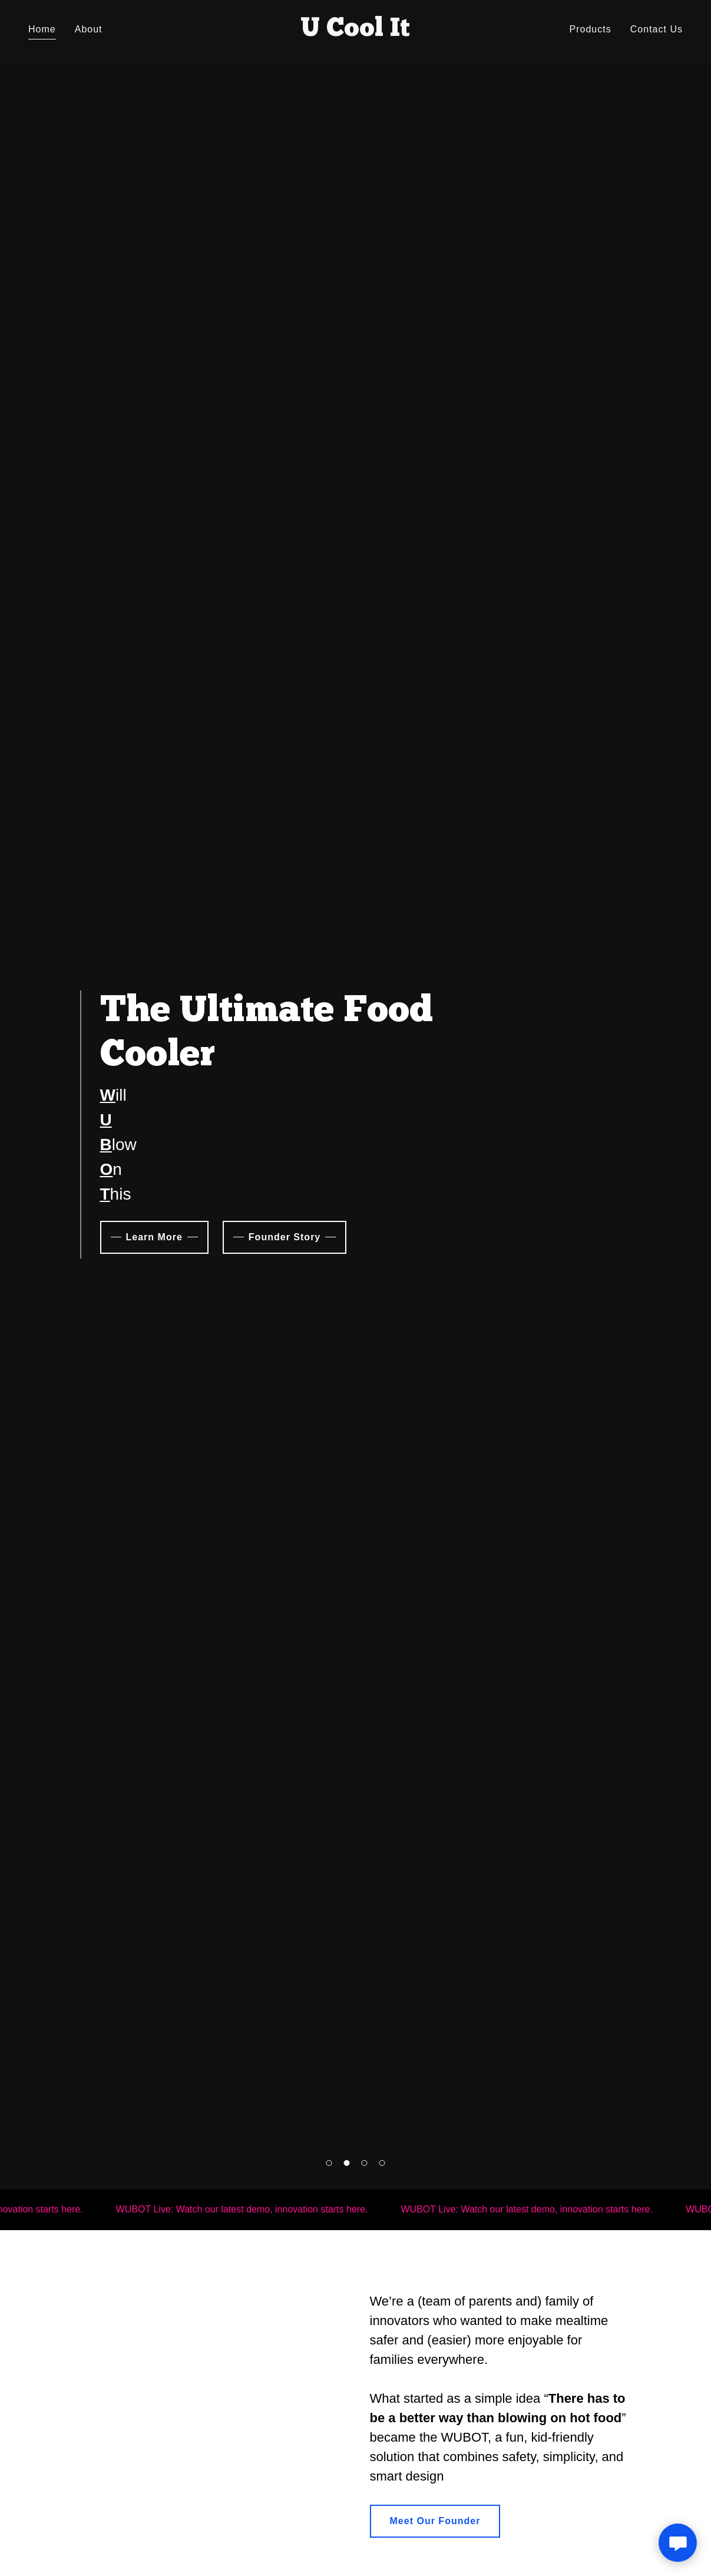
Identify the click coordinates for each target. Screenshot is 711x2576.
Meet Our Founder (435, 2521)
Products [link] (590, 29)
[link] (355, 33)
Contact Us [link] (656, 29)
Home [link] (42, 29)
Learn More (154, 1237)
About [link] (88, 29)
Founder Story (284, 1237)
